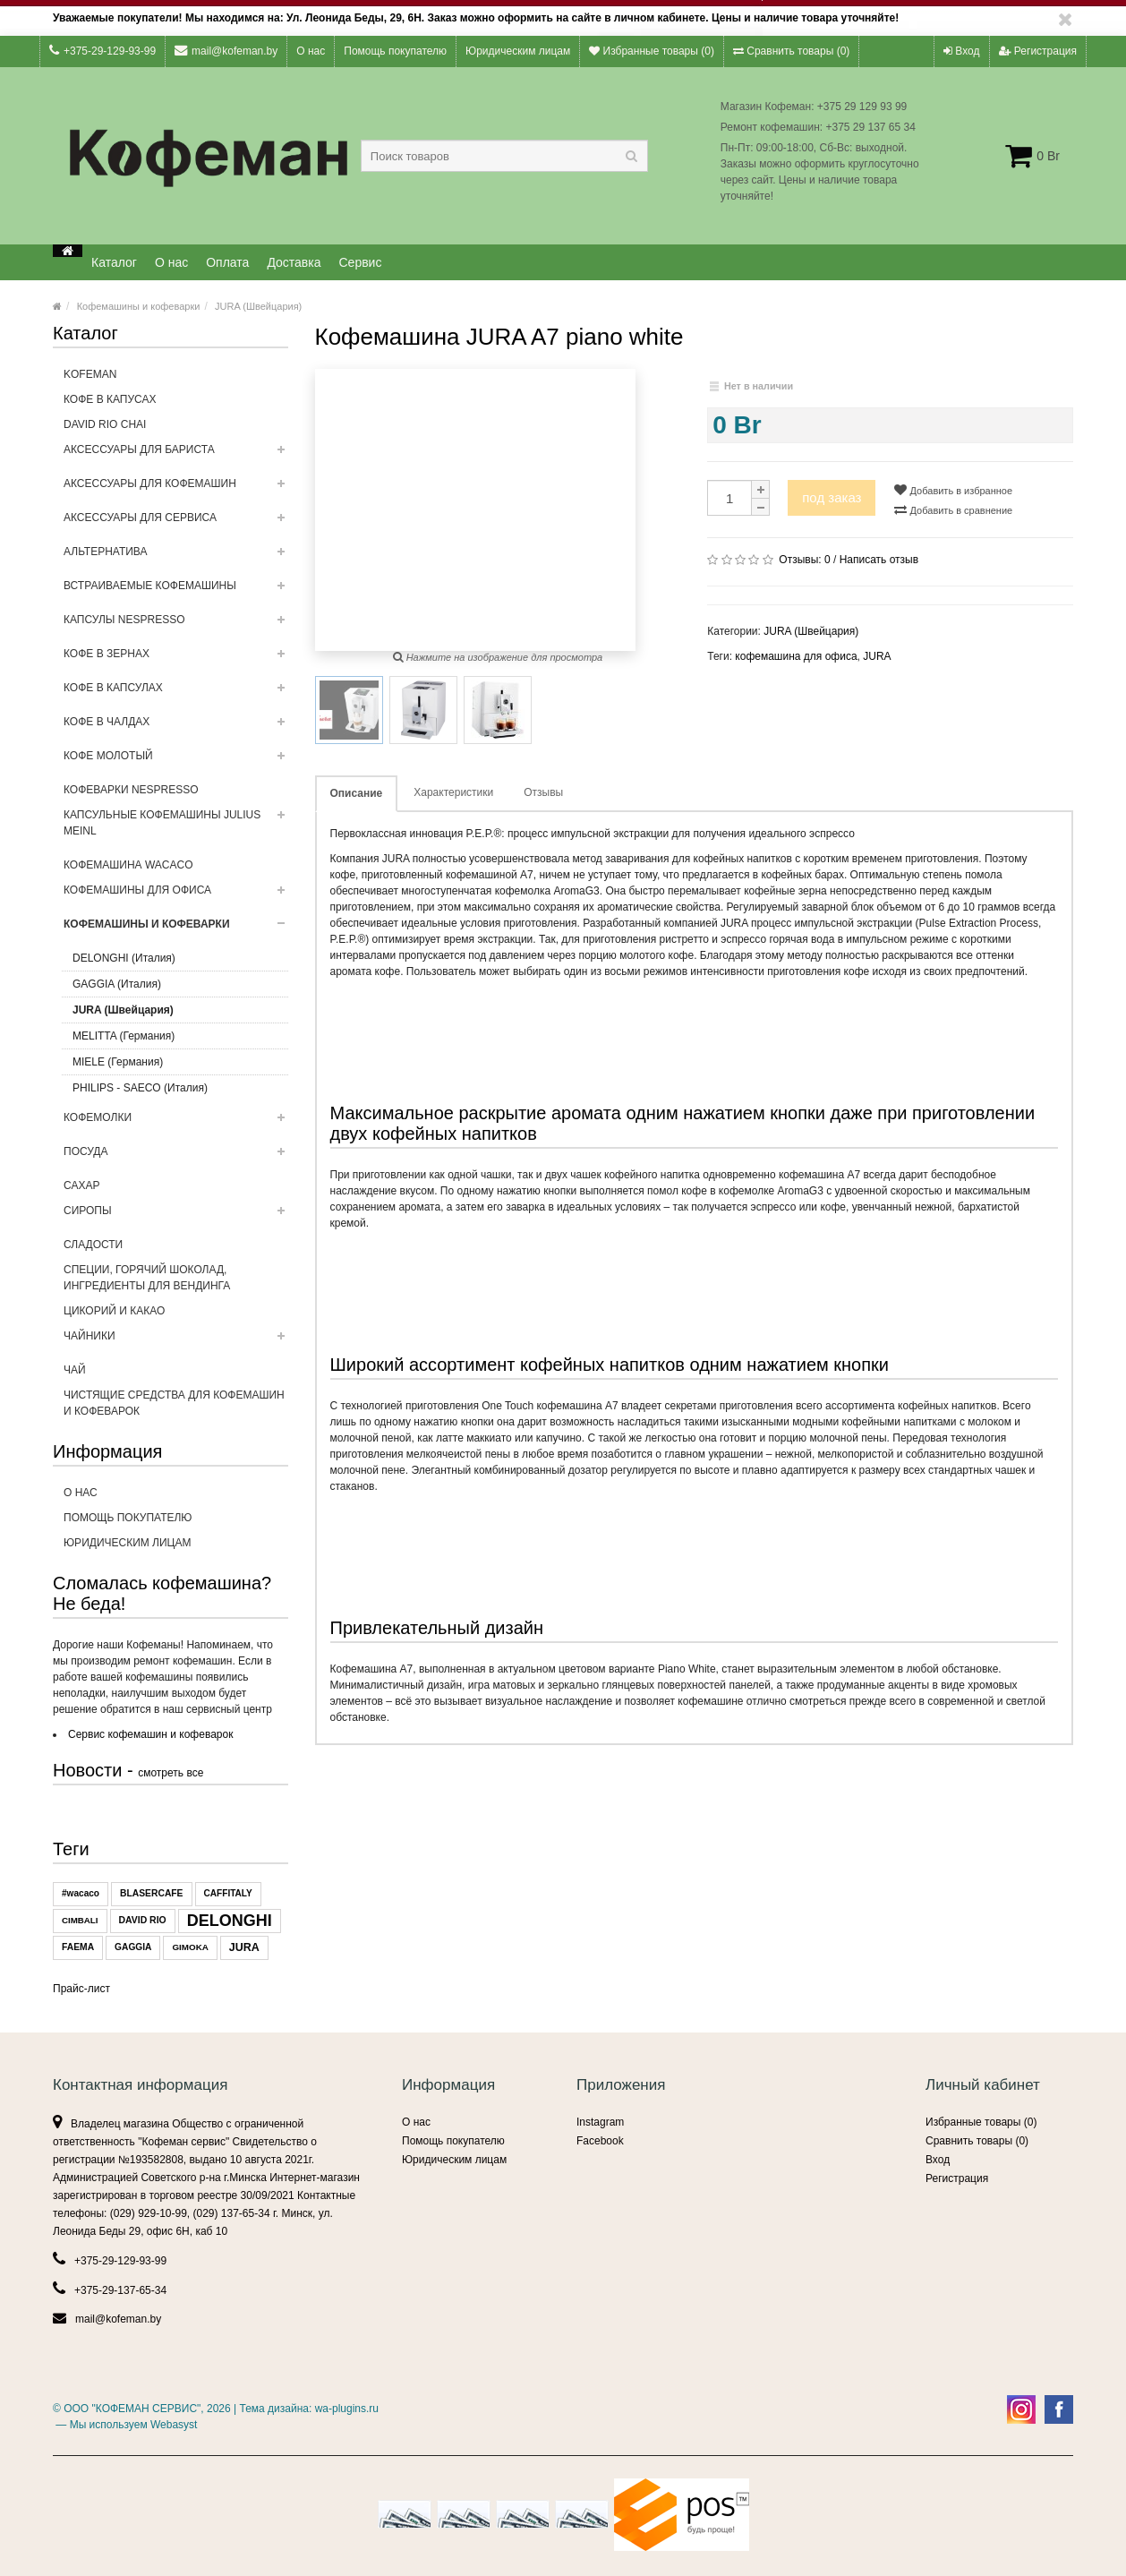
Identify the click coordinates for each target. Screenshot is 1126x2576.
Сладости (93, 1244)
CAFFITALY (228, 1893)
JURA (244, 1947)
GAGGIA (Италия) (117, 984)
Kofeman (90, 374)
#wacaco (80, 1893)
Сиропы (176, 1216)
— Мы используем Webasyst (125, 2424)
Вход (961, 51)
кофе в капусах (110, 399)
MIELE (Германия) (118, 1062)
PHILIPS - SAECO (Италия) (140, 1088)
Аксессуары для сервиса (176, 523)
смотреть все (170, 1773)
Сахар (81, 1185)
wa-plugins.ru (347, 2408)
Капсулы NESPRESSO (176, 625)
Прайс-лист (81, 1988)
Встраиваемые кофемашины (176, 591)
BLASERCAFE (151, 1893)
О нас (310, 51)
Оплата (227, 262)
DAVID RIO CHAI (105, 424)
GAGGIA (133, 1947)
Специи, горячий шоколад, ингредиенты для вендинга (147, 1277)
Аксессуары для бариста (176, 454)
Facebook (600, 2141)
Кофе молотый (176, 761)
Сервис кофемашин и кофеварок (150, 1734)
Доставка (293, 262)
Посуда (176, 1156)
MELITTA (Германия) (124, 1036)
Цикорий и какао (114, 1311)
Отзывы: (804, 559)
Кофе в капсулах (176, 693)
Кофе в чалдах (176, 727)
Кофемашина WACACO (128, 865)
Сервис (360, 262)
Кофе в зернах (176, 659)
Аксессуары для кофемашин (176, 489)
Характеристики (453, 792)
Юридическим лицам (517, 51)
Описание (356, 793)
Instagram (600, 2122)
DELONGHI (229, 1921)
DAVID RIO (142, 1920)
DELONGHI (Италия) (124, 958)
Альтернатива (176, 557)
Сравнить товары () (791, 51)
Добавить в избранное (953, 490)
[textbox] (504, 156)
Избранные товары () (651, 51)
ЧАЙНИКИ (176, 1341)
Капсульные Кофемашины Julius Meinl (176, 828)
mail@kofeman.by (226, 50)
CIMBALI (80, 1920)
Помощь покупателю (395, 51)
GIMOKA (190, 1947)
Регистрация (1038, 51)
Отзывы (543, 792)
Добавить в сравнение (953, 509)
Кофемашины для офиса (176, 895)
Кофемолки (176, 1122)
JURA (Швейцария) (258, 306)
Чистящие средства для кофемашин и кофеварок (174, 1403)
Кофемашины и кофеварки (138, 306)
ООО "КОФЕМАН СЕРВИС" (132, 2408)
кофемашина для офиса (796, 656)
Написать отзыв (879, 559)
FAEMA (78, 1947)
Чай (75, 1370)
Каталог (114, 262)
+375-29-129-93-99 (102, 50)
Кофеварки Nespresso (131, 789)
